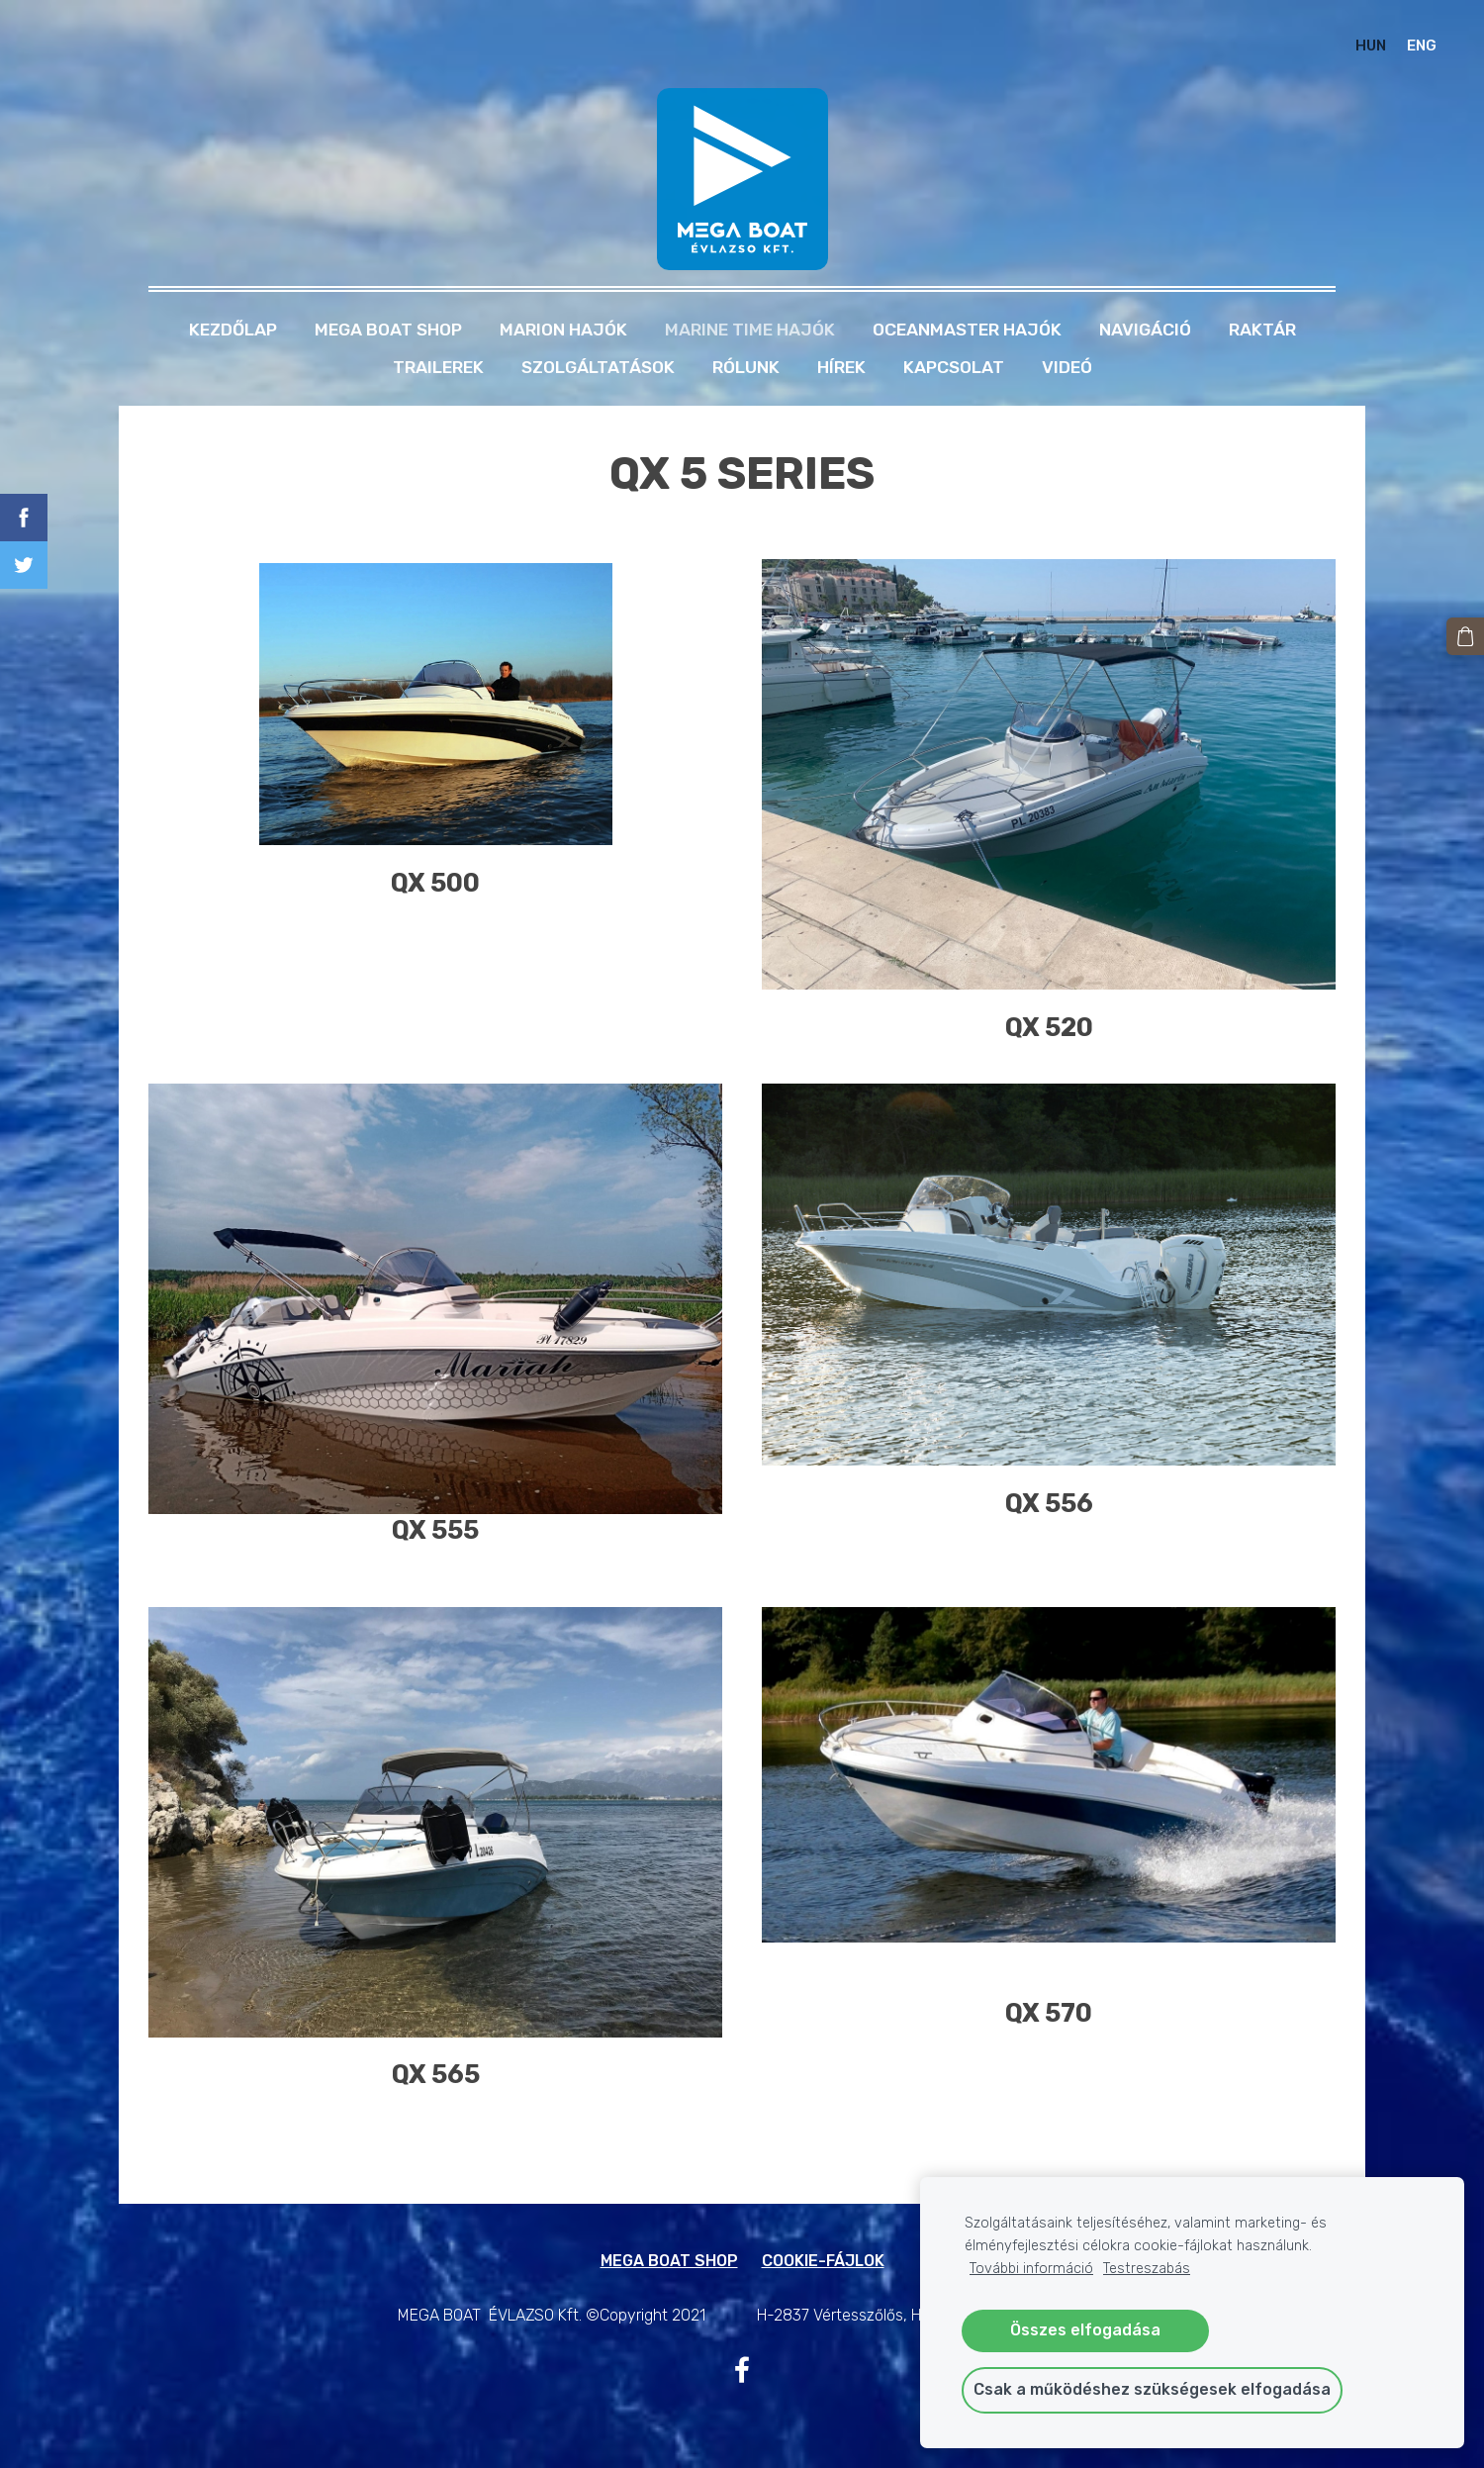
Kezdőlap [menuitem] (233, 329)
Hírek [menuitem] (841, 367)
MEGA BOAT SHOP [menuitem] (388, 329)
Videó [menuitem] (1067, 367)
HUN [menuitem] (1370, 45)
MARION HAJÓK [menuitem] (563, 329)
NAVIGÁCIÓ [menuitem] (1145, 329)
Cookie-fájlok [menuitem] (823, 2260)
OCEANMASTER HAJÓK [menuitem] (967, 329)
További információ (1031, 2268)
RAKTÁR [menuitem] (1262, 329)
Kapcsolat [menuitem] (953, 367)
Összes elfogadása (1085, 2330)
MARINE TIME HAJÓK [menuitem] (750, 329)
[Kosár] (1465, 636)
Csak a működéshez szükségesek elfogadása (1152, 2389)
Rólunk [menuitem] (746, 367)
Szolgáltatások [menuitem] (598, 367)
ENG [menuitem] (1422, 45)
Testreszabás (1146, 2268)
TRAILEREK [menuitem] (438, 367)
